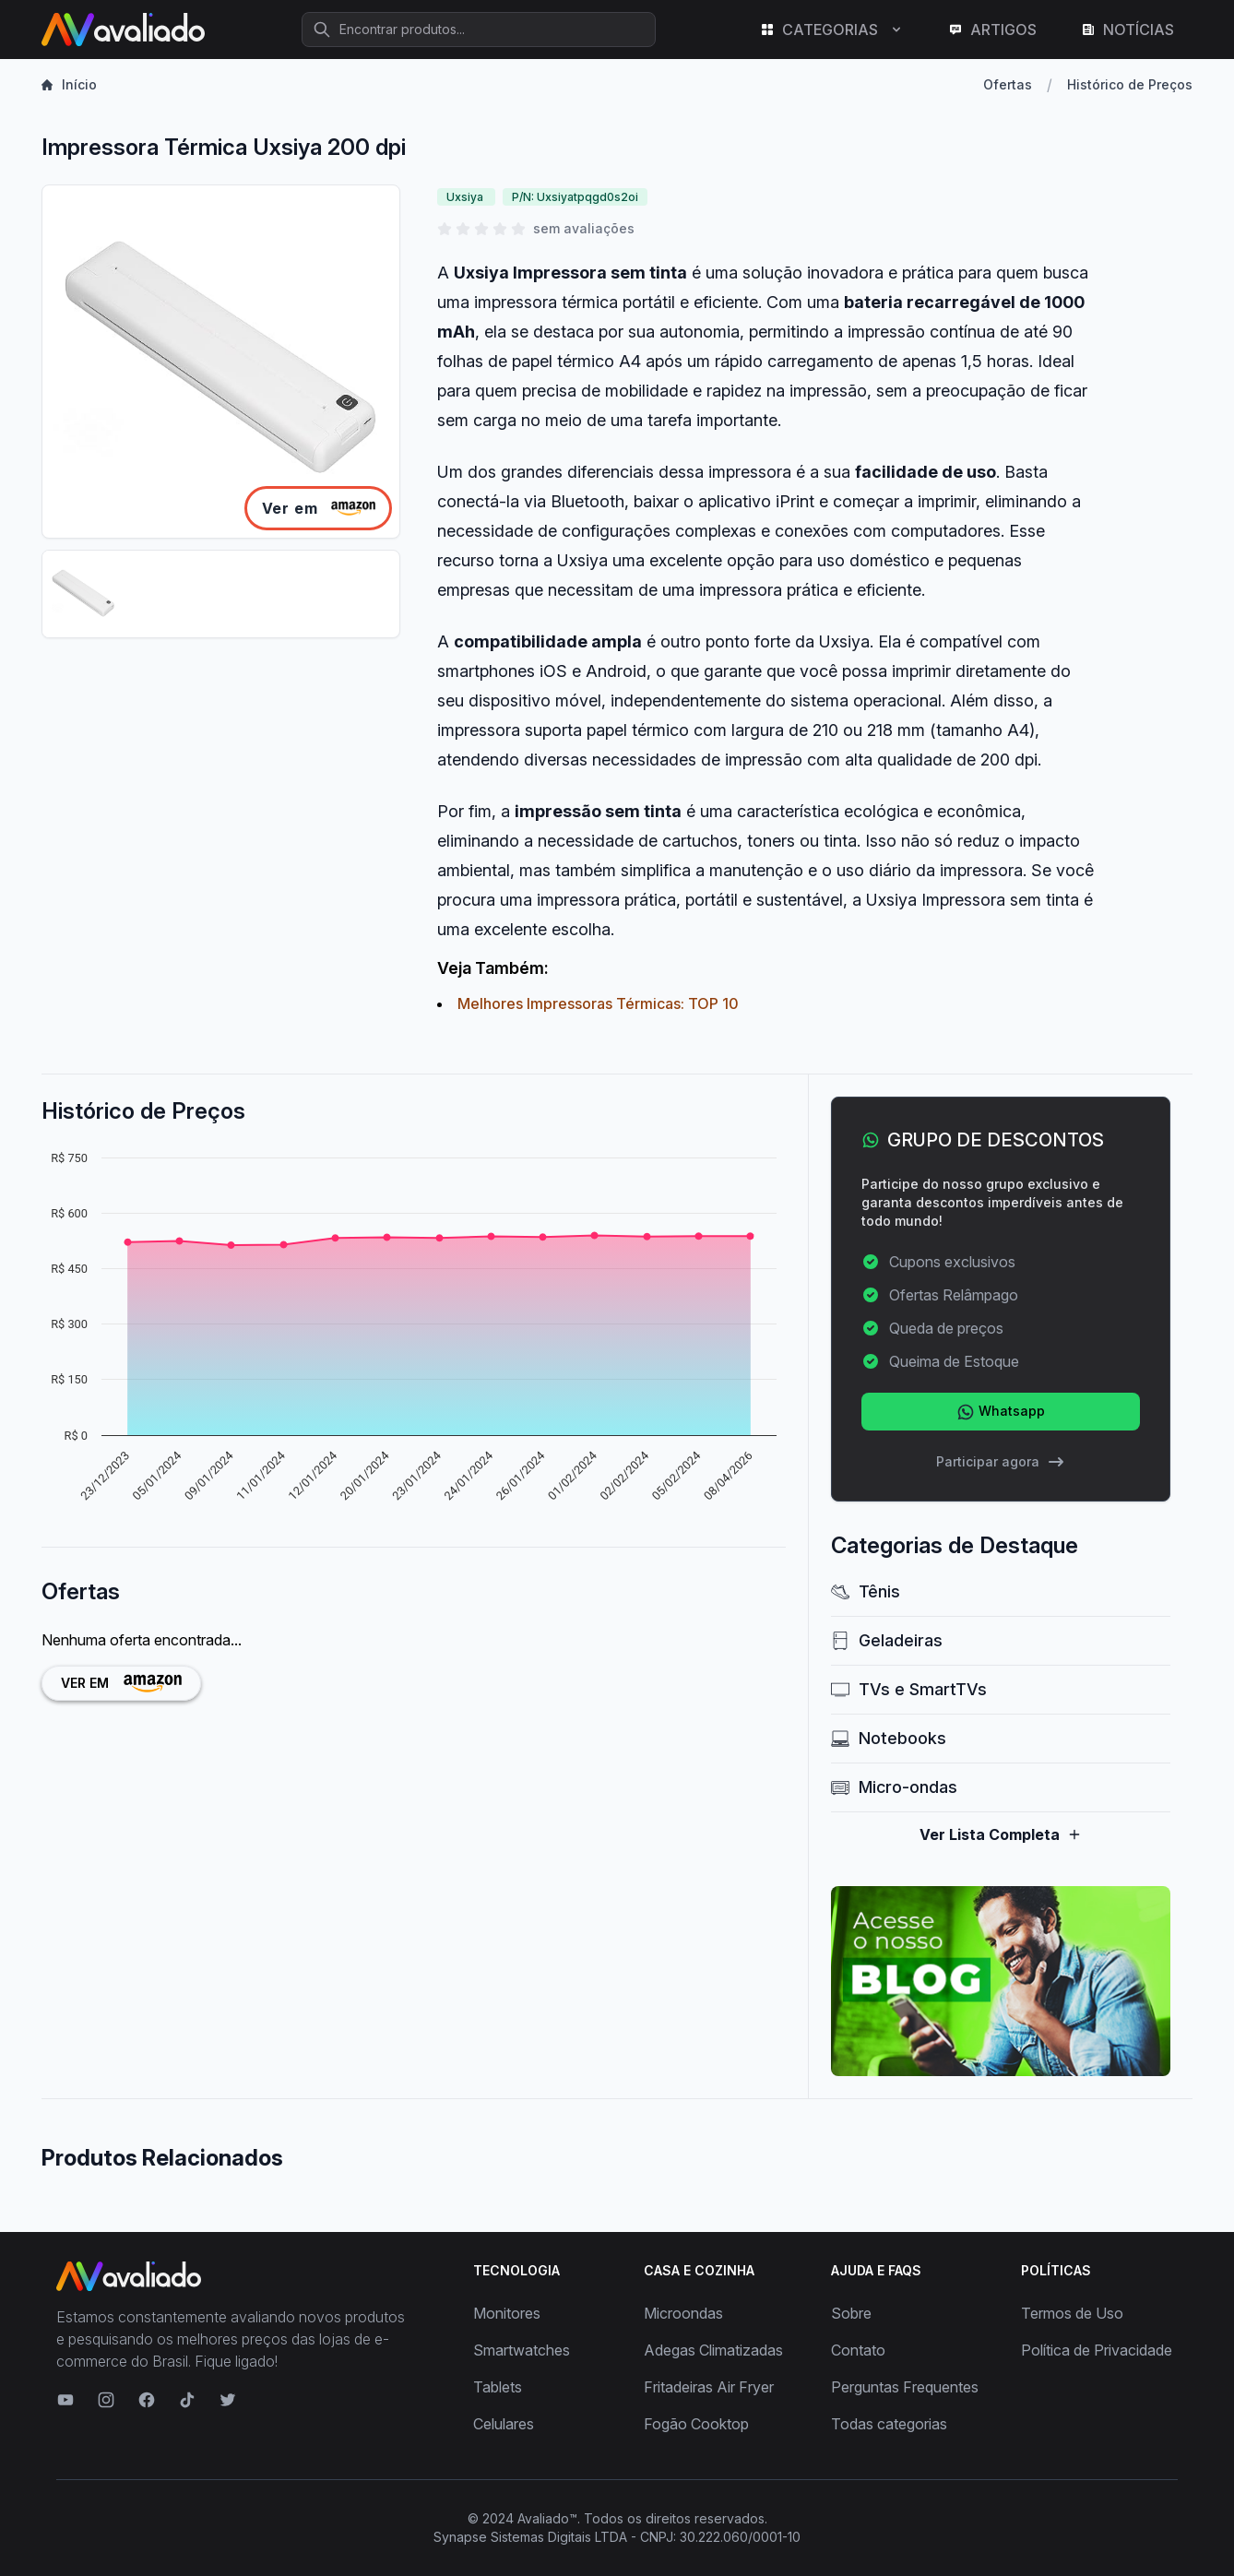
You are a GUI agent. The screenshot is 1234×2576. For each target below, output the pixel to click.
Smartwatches (521, 2350)
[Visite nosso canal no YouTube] (65, 2400)
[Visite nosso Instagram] (106, 2400)
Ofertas (1007, 84)
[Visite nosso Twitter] (228, 2400)
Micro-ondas (894, 1787)
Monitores (506, 2313)
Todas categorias (889, 2424)
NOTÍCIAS (1127, 29)
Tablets (497, 2387)
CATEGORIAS (832, 29)
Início (69, 84)
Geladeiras (887, 1640)
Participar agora (1000, 1462)
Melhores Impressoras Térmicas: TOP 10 (598, 1003)
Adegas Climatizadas (713, 2350)
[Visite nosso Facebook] (146, 2400)
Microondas (683, 2313)
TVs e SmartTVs (909, 1689)
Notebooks (888, 1738)
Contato (858, 2350)
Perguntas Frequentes (905, 2387)
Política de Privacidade (1096, 2350)
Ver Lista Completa (1001, 1834)
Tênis (865, 1591)
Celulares (503, 2424)
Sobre (851, 2313)
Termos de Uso (1072, 2313)
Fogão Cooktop (696, 2424)
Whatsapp (1000, 1412)
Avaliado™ (547, 2518)
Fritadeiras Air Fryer (709, 2387)
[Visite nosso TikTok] (187, 2400)
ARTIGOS (992, 29)
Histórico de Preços (1129, 84)
